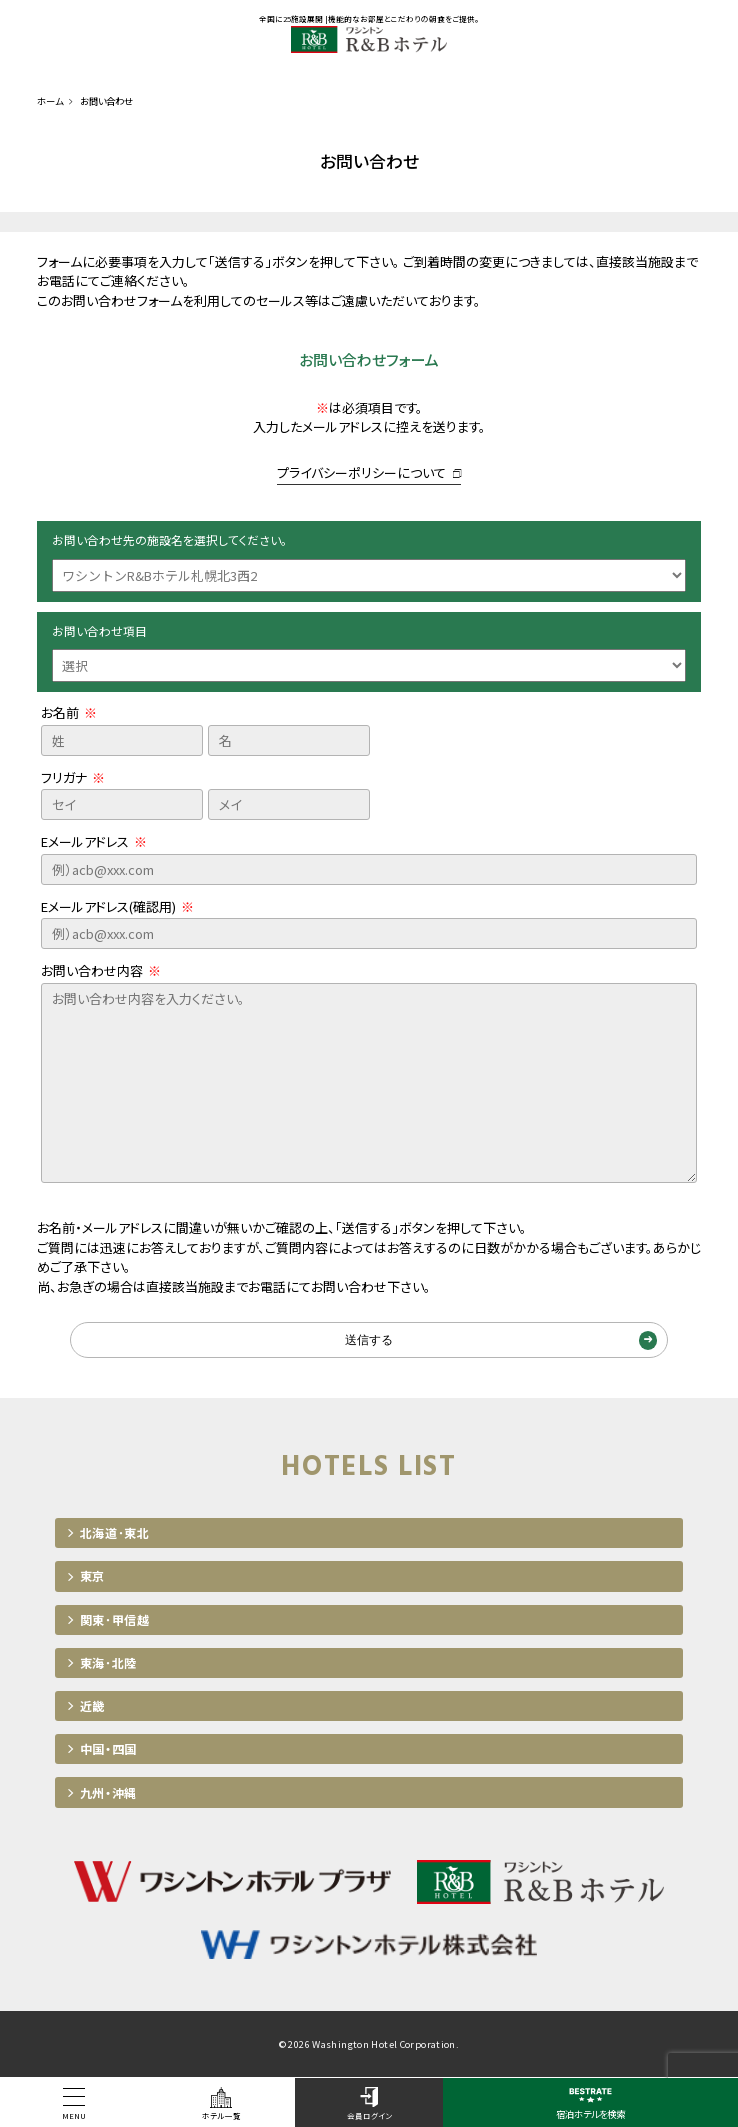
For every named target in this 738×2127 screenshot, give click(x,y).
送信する (369, 1340)
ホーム (50, 101)
